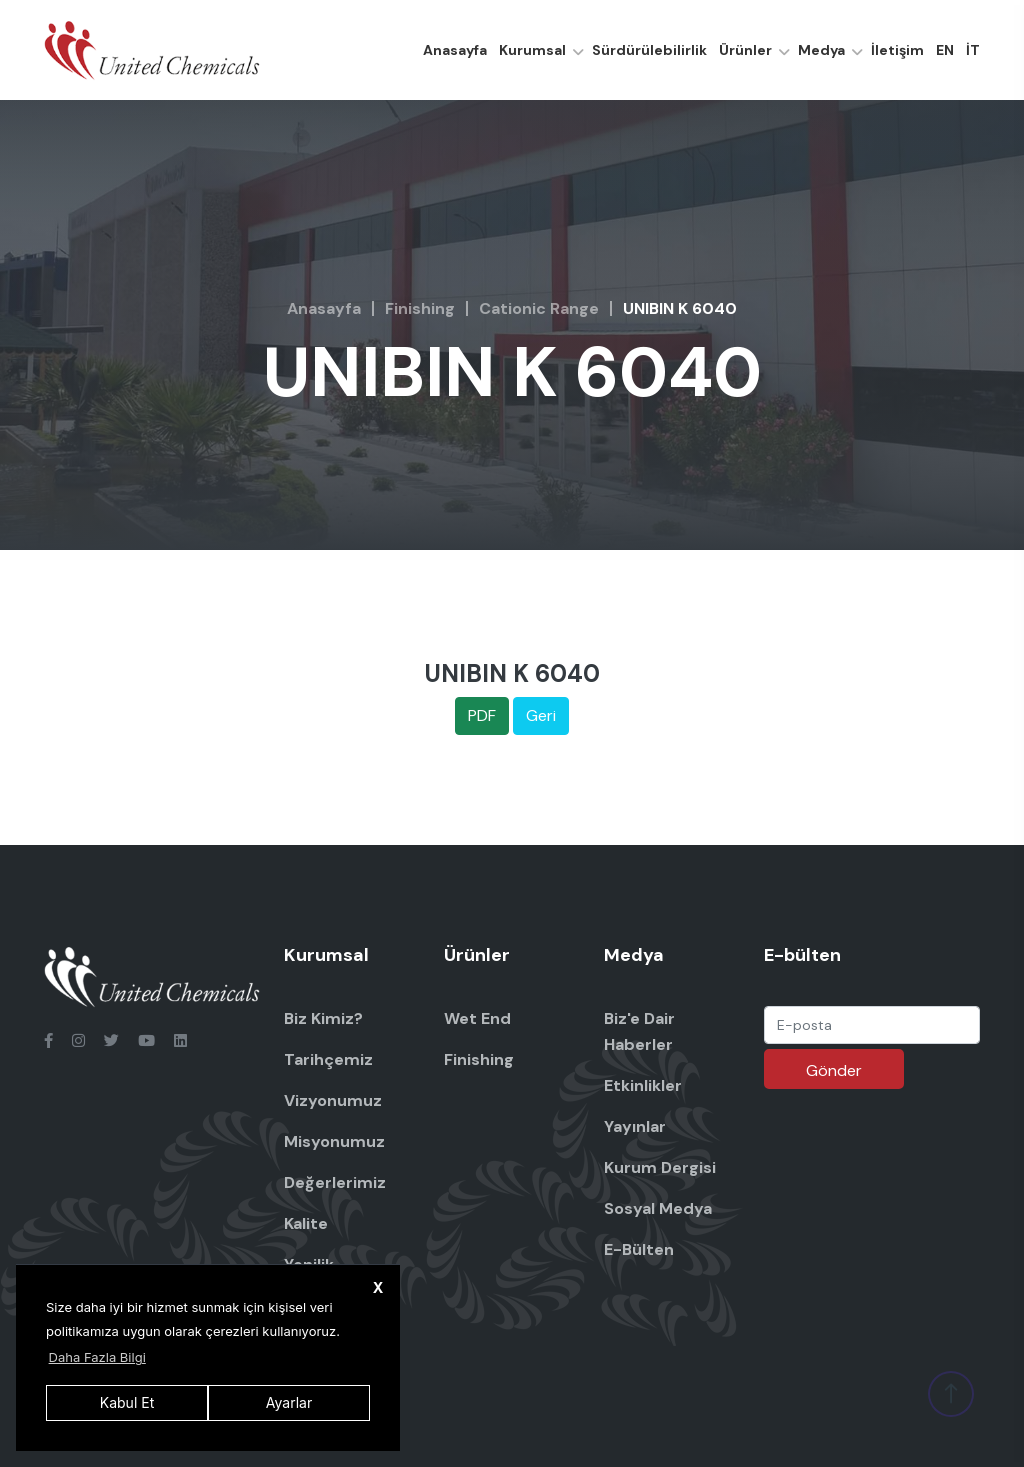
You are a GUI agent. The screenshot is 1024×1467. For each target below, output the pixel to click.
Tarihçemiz (328, 1059)
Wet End (477, 1018)
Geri (541, 715)
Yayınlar (635, 1126)
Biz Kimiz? (323, 1018)
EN (945, 50)
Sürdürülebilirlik (649, 50)
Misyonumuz (334, 1141)
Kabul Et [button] (127, 1402)
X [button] (378, 1287)
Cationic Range (539, 308)
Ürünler (745, 50)
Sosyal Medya (658, 1208)
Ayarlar (289, 1402)
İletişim (897, 50)
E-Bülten (639, 1249)
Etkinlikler (643, 1085)
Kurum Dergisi (660, 1167)
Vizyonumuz (333, 1100)
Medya (821, 50)
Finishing (420, 308)
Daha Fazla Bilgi (97, 1357)
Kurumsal (532, 50)
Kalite (306, 1223)
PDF (482, 715)
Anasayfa (455, 50)
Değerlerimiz (335, 1182)
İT (973, 50)
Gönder (834, 1070)
